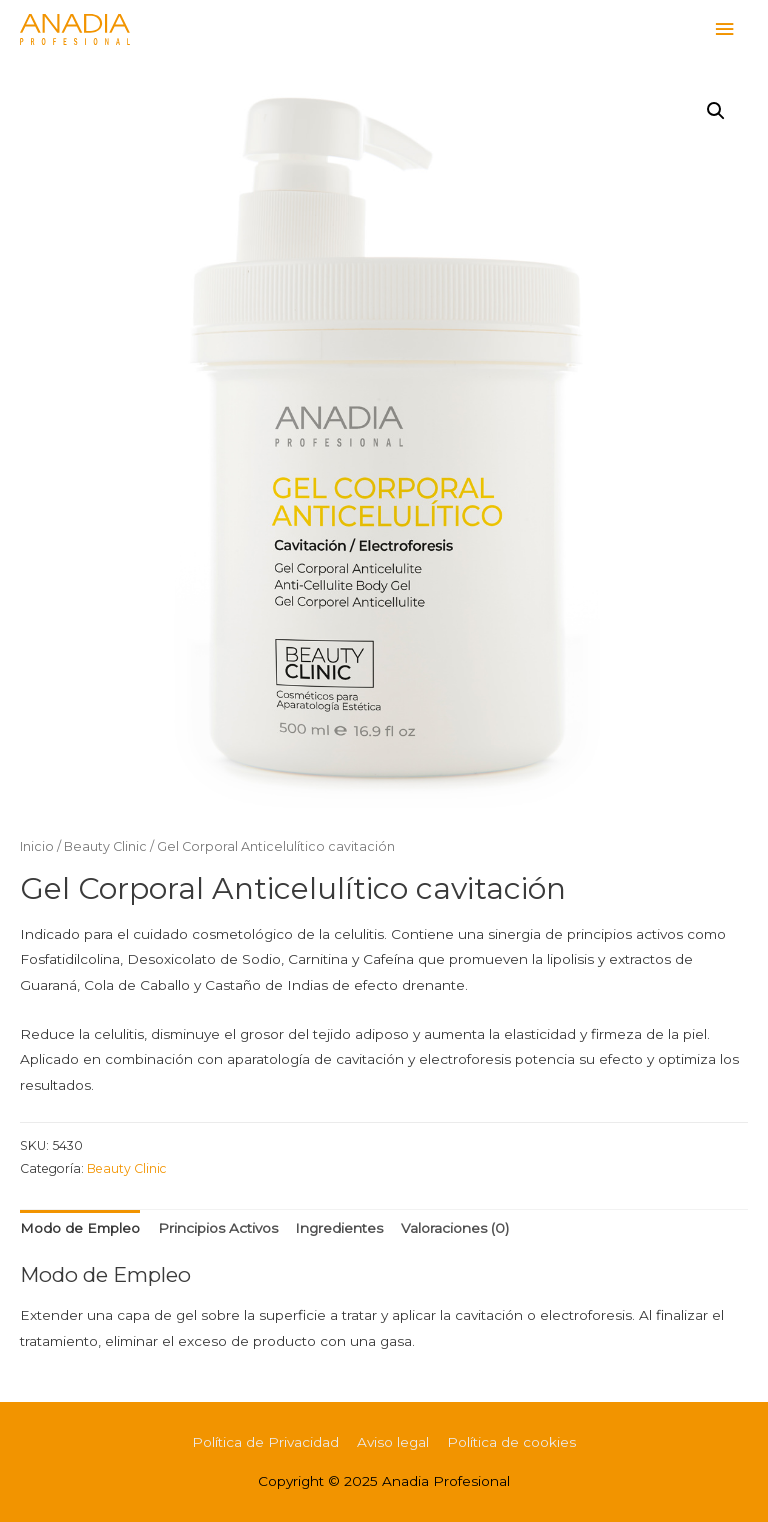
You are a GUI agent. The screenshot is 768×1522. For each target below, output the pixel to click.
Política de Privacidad (265, 1442)
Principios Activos (218, 1228)
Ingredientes (339, 1228)
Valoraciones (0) (455, 1228)
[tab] (80, 1229)
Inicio (37, 846)
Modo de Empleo (80, 1228)
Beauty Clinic (105, 846)
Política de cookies (511, 1442)
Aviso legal (393, 1442)
